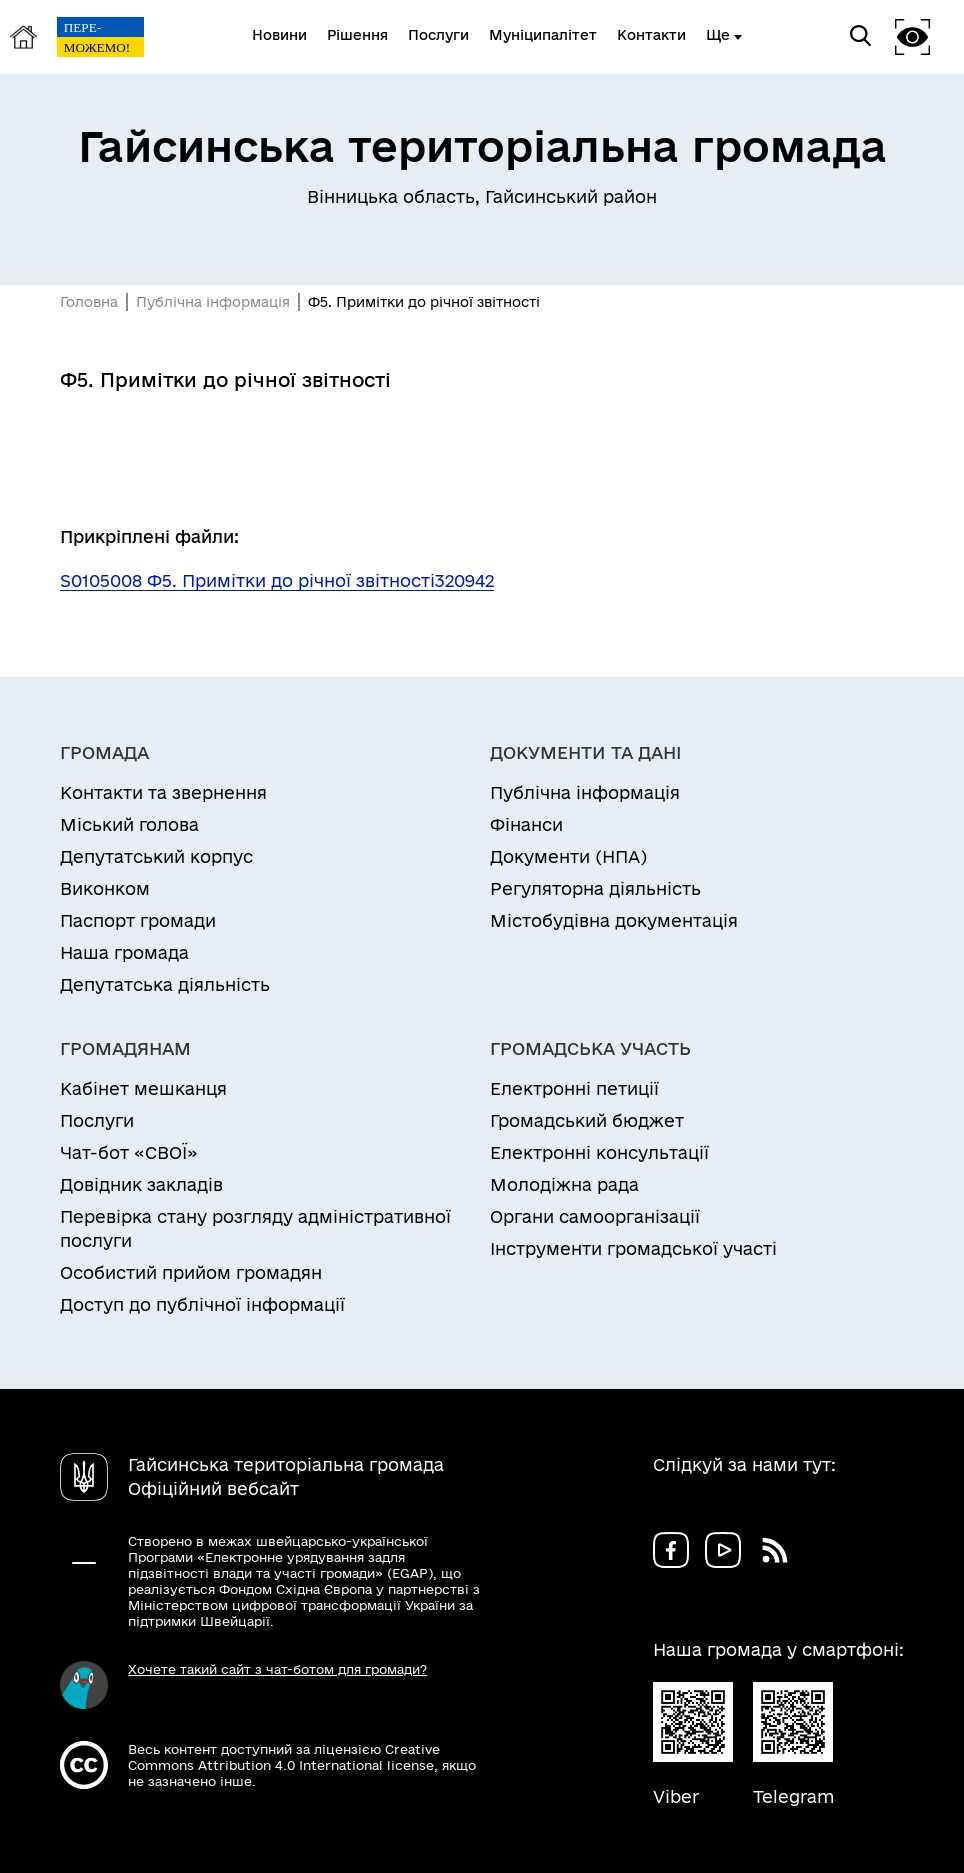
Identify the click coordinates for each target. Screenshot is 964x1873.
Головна (89, 302)
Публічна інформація (213, 302)
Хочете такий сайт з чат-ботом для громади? (277, 1669)
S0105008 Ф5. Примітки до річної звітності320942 (277, 580)
